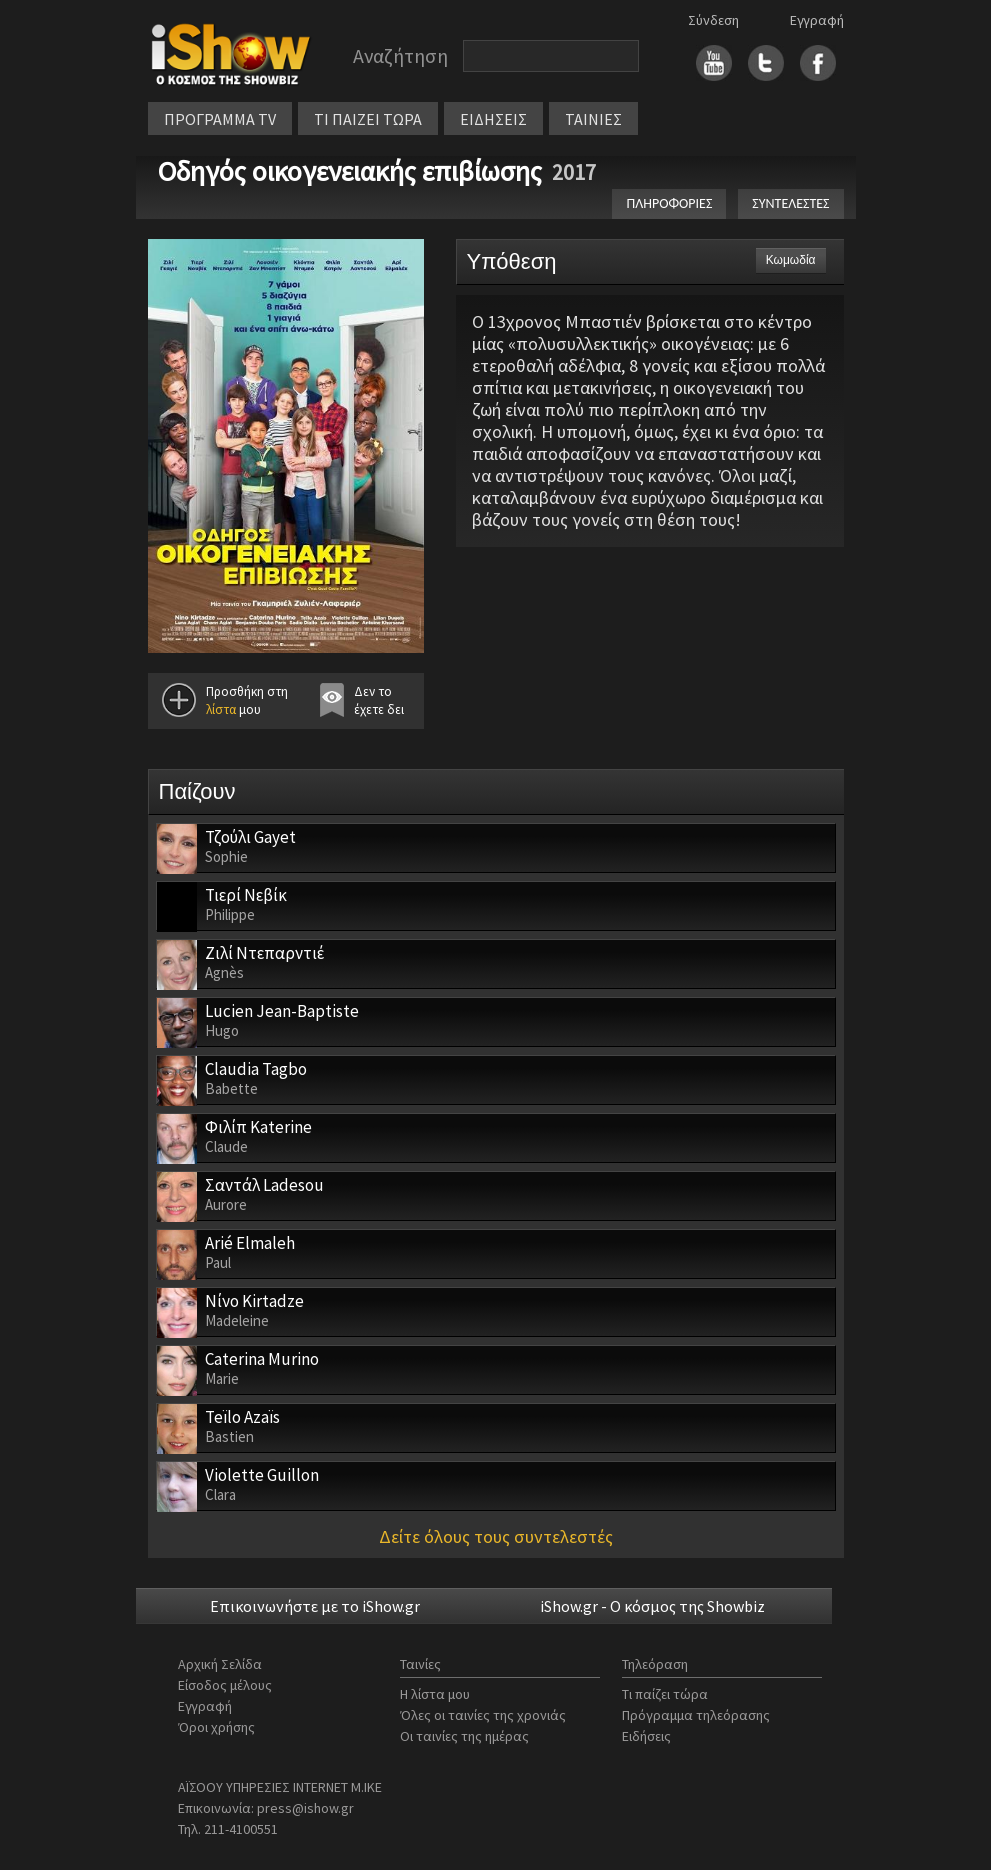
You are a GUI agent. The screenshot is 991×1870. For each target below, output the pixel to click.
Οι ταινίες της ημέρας (464, 1736)
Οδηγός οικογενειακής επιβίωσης (350, 171)
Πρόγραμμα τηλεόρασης (696, 1715)
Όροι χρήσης (216, 1727)
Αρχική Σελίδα (220, 1664)
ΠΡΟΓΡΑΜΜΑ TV (220, 119)
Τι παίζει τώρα (665, 1694)
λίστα (221, 709)
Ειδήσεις (646, 1736)
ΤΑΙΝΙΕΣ (593, 119)
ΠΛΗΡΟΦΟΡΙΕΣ (669, 203)
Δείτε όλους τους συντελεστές (496, 1536)
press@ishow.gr (305, 1808)
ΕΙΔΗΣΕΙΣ (493, 119)
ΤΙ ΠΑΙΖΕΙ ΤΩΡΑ (368, 119)
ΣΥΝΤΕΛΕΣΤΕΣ (790, 203)
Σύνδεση (713, 20)
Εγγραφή (817, 20)
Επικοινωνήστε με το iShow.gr (315, 1606)
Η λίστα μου (435, 1694)
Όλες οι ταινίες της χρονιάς (483, 1715)
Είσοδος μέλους (225, 1685)
